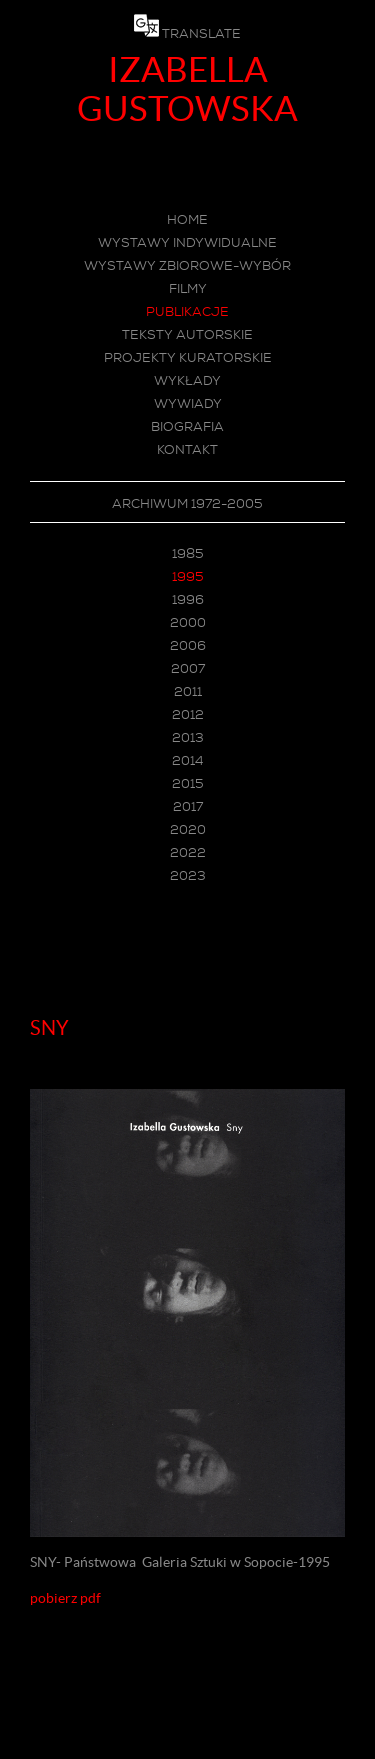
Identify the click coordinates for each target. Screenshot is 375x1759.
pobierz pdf (65, 1598)
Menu (187, 957)
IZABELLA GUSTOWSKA (187, 89)
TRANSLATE (201, 33)
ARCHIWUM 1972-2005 (187, 503)
